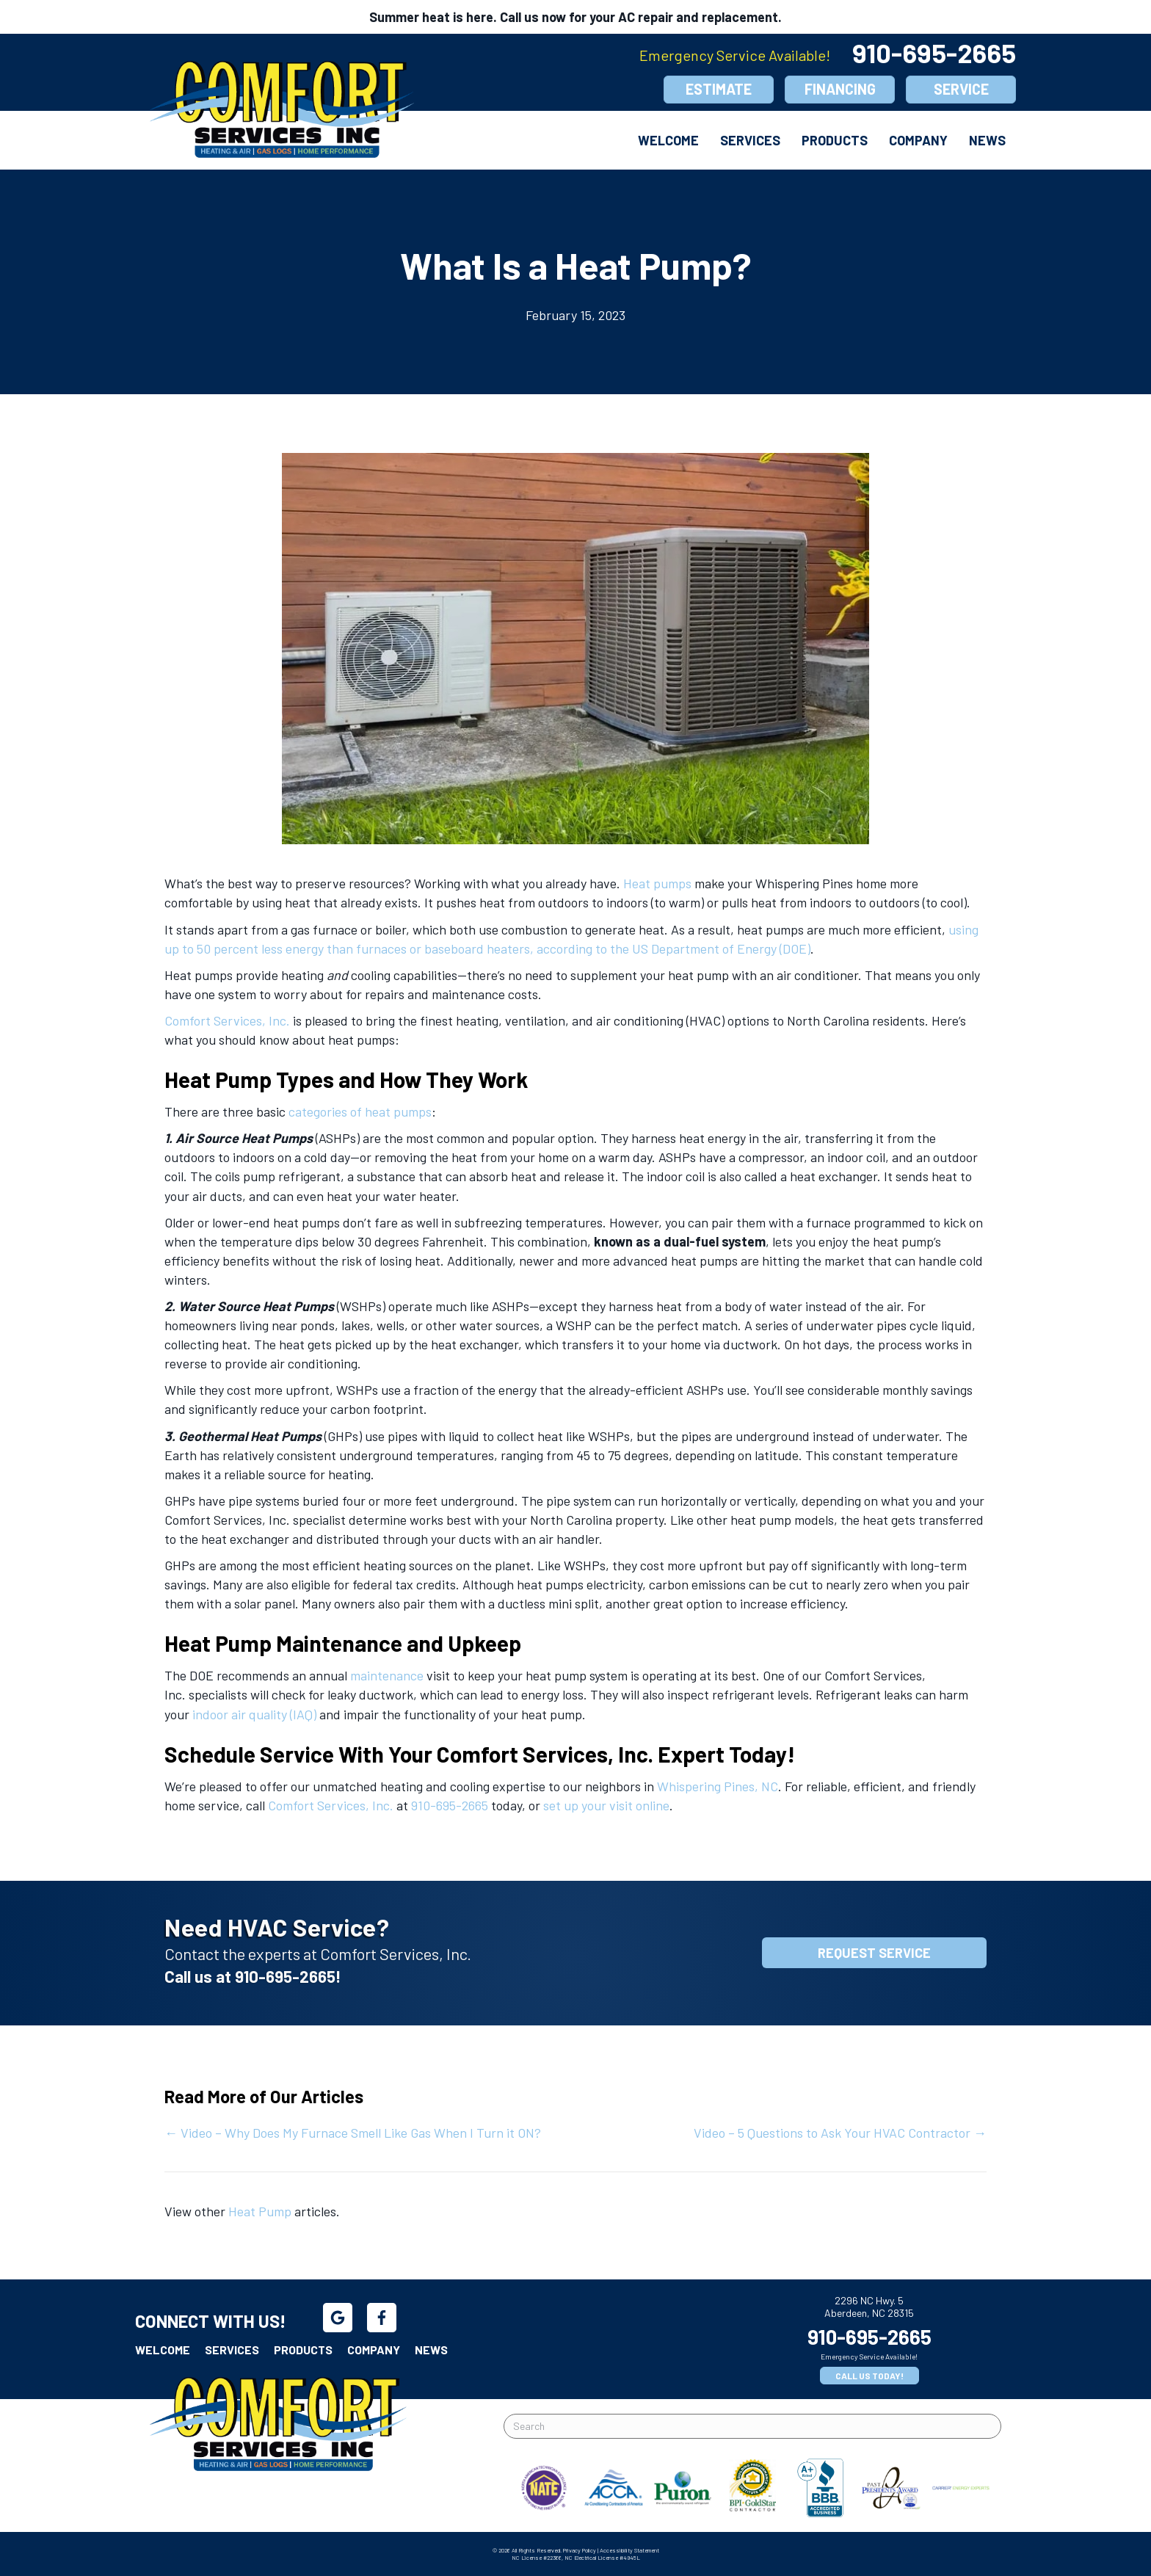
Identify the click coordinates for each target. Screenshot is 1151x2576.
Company (918, 140)
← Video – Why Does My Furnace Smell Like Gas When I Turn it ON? (352, 2133)
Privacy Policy (579, 2550)
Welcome (668, 140)
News (987, 140)
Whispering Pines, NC (717, 1786)
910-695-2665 (934, 52)
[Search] (752, 2426)
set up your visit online (606, 1805)
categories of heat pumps (360, 1111)
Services (750, 140)
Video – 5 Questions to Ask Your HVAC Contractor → (840, 2133)
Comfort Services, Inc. (227, 1020)
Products (835, 140)
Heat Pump (259, 2211)
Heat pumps (657, 883)
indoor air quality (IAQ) (254, 1714)
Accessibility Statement (629, 2550)
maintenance (387, 1675)
